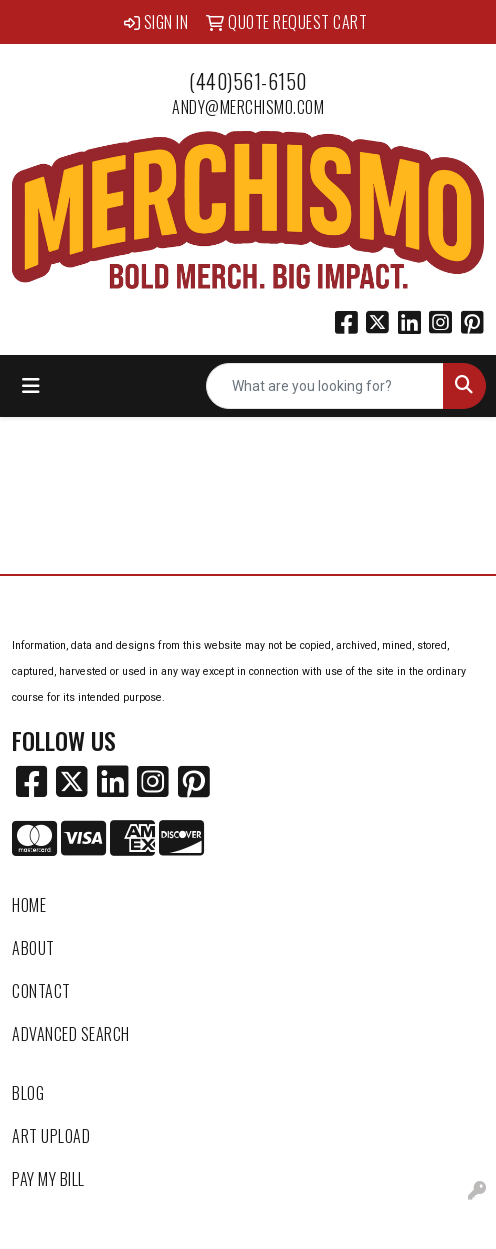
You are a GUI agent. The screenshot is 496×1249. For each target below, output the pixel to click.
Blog (28, 1093)
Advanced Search (71, 1034)
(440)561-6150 (248, 81)
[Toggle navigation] (31, 386)
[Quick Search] (325, 386)
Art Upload (51, 1136)
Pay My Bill (48, 1179)
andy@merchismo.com (248, 107)
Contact (41, 991)
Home (29, 905)
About (33, 948)
